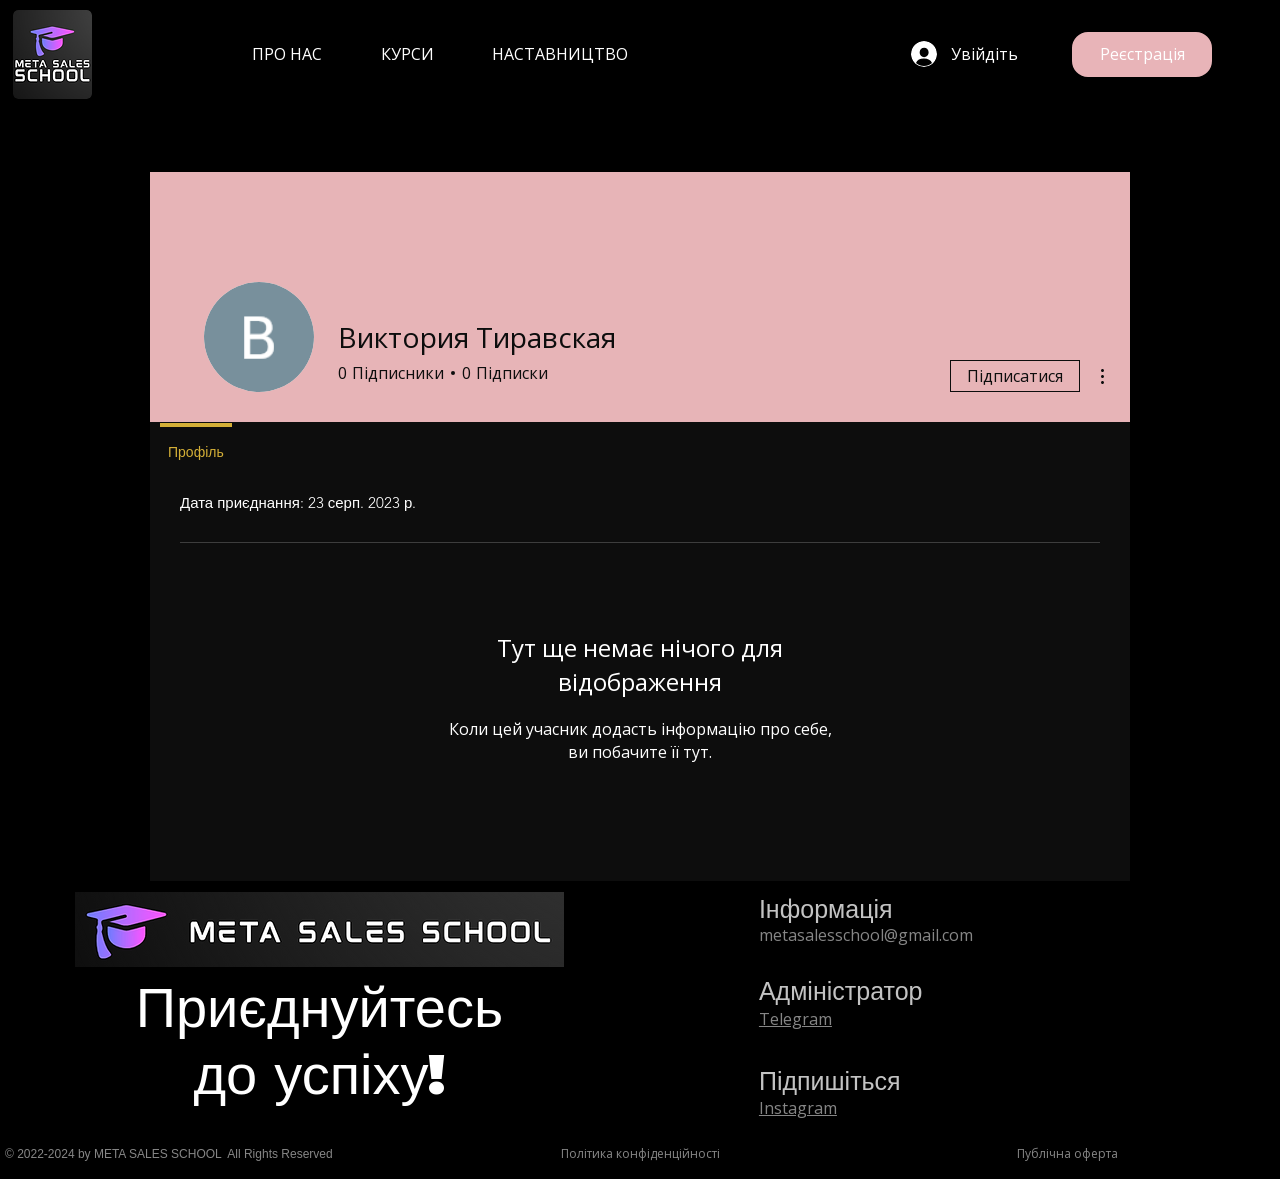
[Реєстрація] (1142, 54)
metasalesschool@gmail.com (866, 935)
